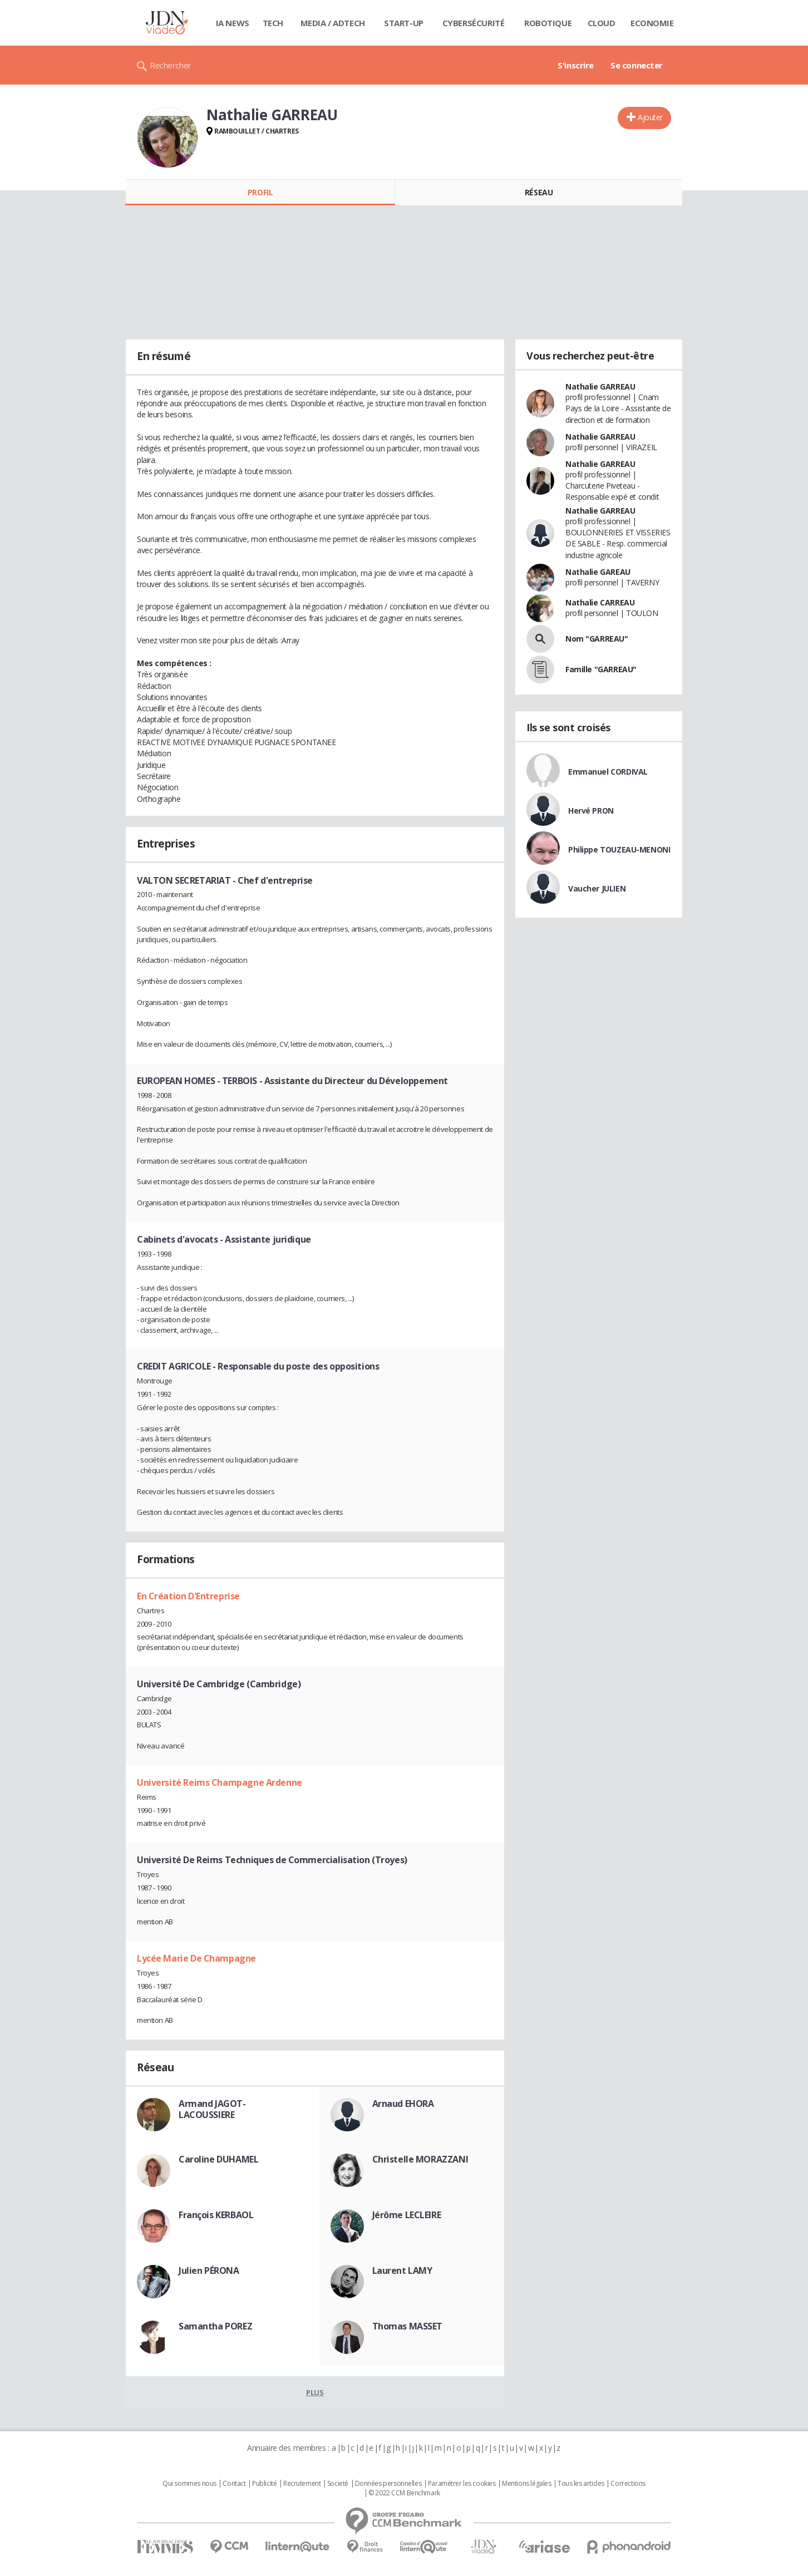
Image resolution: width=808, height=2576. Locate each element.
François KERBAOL (216, 2215)
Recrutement (302, 2484)
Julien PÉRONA (209, 2270)
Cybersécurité (473, 22)
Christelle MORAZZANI (420, 2159)
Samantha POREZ (215, 2326)
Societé (337, 2484)
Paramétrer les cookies (462, 2484)
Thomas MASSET (407, 2326)
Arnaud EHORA (403, 2103)
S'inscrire (576, 65)
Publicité (264, 2484)
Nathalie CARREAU (599, 602)
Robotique (547, 22)
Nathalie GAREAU (597, 572)
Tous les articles (581, 2484)
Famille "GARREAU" (601, 669)
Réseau (539, 192)
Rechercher (170, 65)
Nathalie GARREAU (600, 386)
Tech (273, 22)
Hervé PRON (591, 810)
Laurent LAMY (402, 2270)
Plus (314, 2392)
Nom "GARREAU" (596, 638)
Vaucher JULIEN (596, 888)
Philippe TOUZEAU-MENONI (619, 849)
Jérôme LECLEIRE (406, 2215)
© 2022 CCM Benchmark (404, 2493)
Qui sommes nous (189, 2484)
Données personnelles (388, 2484)
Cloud (601, 22)
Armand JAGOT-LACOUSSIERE (212, 2109)
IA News (232, 22)
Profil (260, 192)
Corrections (627, 2484)
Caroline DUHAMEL (218, 2159)
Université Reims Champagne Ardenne (219, 1782)
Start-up (403, 22)
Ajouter (650, 117)
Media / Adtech (332, 22)
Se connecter (636, 65)
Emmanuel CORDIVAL (608, 771)
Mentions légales (526, 2484)
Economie (652, 22)
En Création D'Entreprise (188, 1596)
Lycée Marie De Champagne (196, 1958)
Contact (234, 2484)
